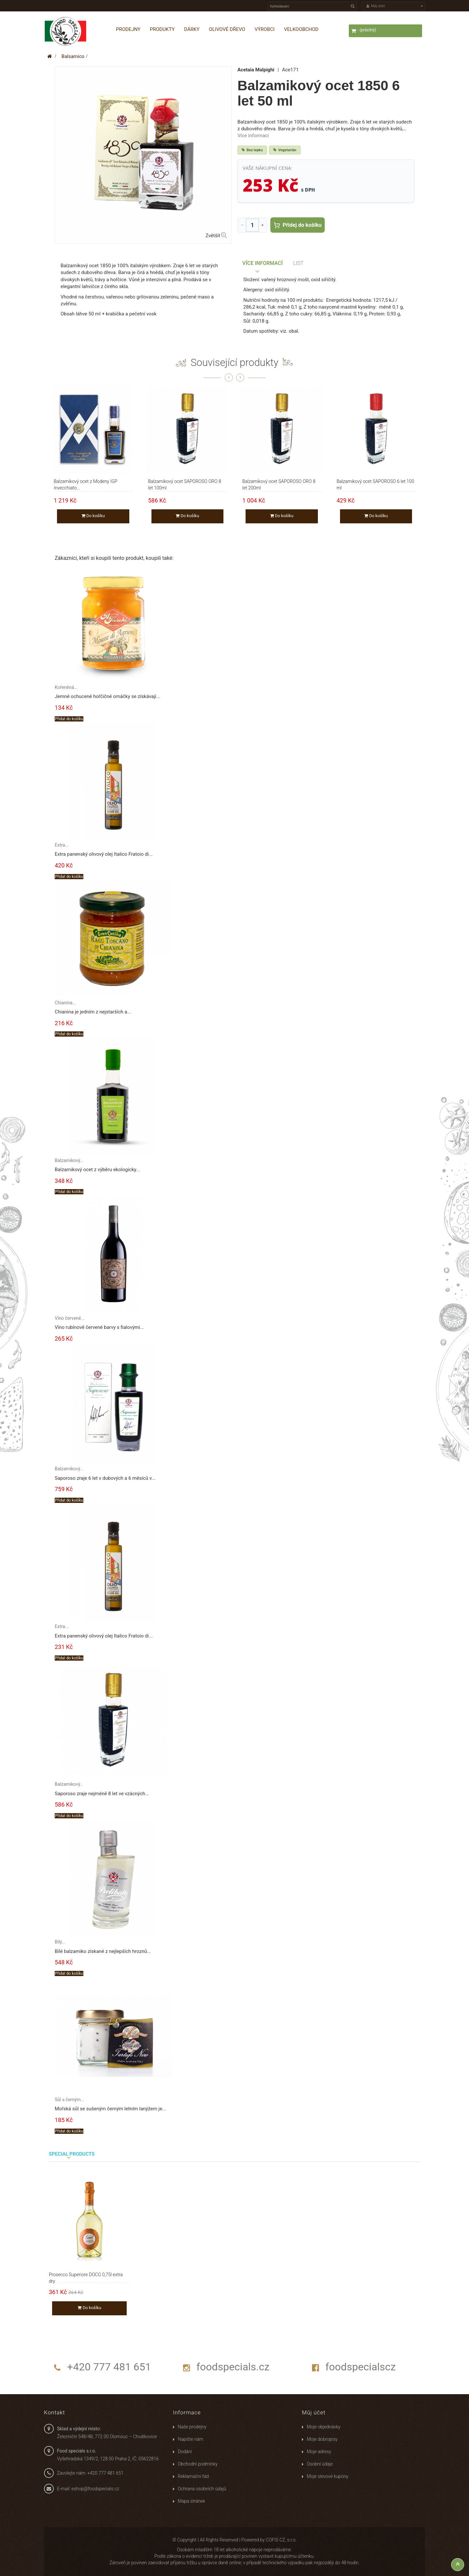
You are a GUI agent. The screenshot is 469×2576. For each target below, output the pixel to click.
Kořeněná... (66, 687)
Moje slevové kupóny (327, 2476)
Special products (71, 2154)
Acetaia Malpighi (255, 70)
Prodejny (128, 29)
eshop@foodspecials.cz (95, 2488)
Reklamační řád (193, 2476)
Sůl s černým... (69, 2099)
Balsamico (73, 56)
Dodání (185, 2451)
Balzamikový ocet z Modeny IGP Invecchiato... (86, 482)
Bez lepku (252, 150)
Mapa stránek (191, 2501)
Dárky (191, 29)
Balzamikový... (69, 1160)
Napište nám (190, 2439)
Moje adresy (319, 2451)
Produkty (162, 29)
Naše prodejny (192, 2426)
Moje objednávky (323, 2426)
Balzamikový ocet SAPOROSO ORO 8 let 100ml (184, 482)
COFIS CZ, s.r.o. (281, 2539)
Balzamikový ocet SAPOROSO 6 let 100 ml (375, 482)
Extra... (62, 845)
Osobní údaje (320, 2464)
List (298, 263)
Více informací (253, 135)
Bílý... (60, 1941)
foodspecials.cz (232, 2367)
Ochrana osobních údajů (202, 2488)
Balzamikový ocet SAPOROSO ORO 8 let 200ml (278, 482)
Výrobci (265, 29)
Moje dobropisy (322, 2439)
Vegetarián (284, 150)
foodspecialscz (360, 2367)
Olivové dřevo (227, 29)
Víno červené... (70, 1318)
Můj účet (313, 2412)
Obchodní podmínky (198, 2464)
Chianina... (65, 1002)
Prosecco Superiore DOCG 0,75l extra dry (86, 2275)
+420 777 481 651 (109, 2367)
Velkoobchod (301, 29)
